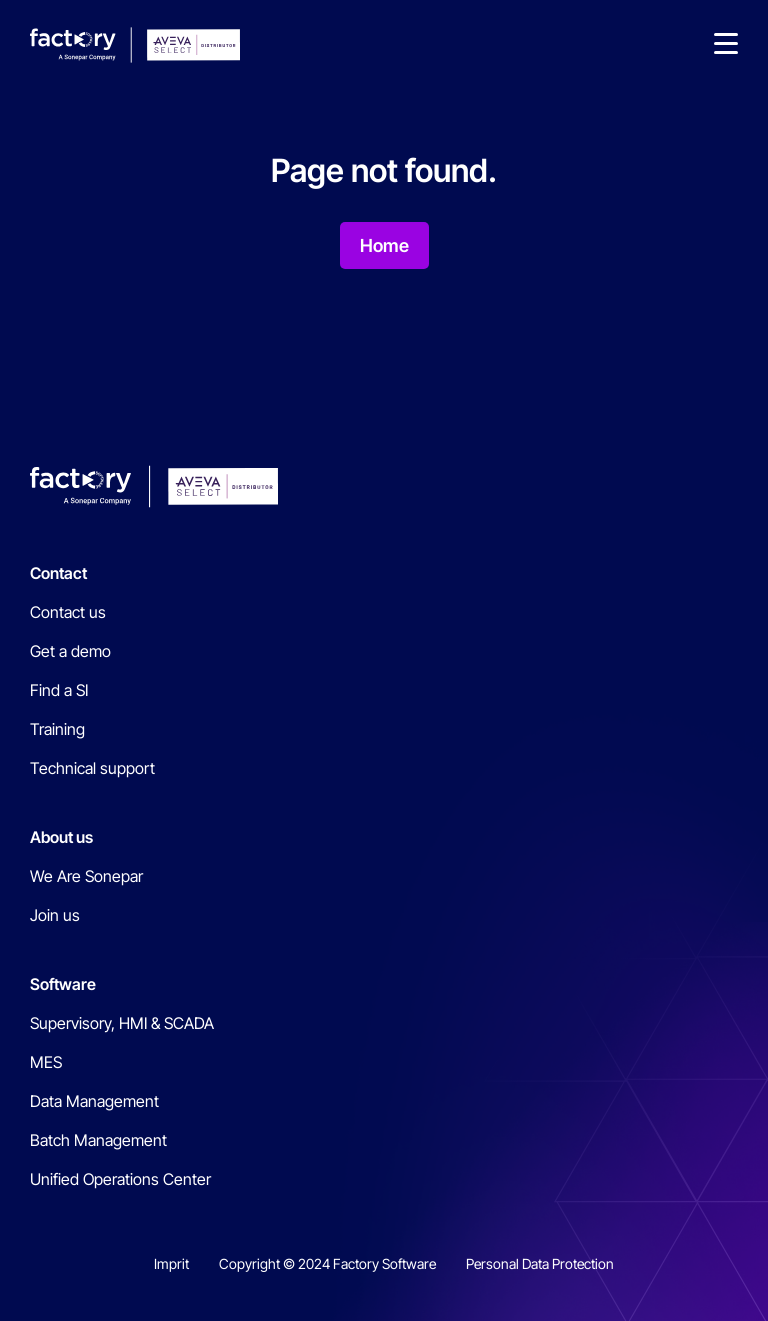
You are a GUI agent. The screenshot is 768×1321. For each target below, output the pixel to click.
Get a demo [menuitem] (70, 651)
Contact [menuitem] (58, 573)
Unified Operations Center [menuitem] (120, 1179)
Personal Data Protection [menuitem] (540, 1263)
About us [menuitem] (61, 837)
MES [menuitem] (46, 1062)
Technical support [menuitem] (92, 768)
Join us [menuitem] (55, 915)
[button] (726, 45)
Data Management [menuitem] (94, 1101)
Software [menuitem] (63, 984)
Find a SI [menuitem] (59, 690)
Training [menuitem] (57, 729)
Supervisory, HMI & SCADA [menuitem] (122, 1023)
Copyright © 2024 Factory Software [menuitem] (327, 1263)
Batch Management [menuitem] (98, 1140)
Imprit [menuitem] (171, 1263)
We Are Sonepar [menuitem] (86, 876)
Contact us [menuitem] (68, 612)
